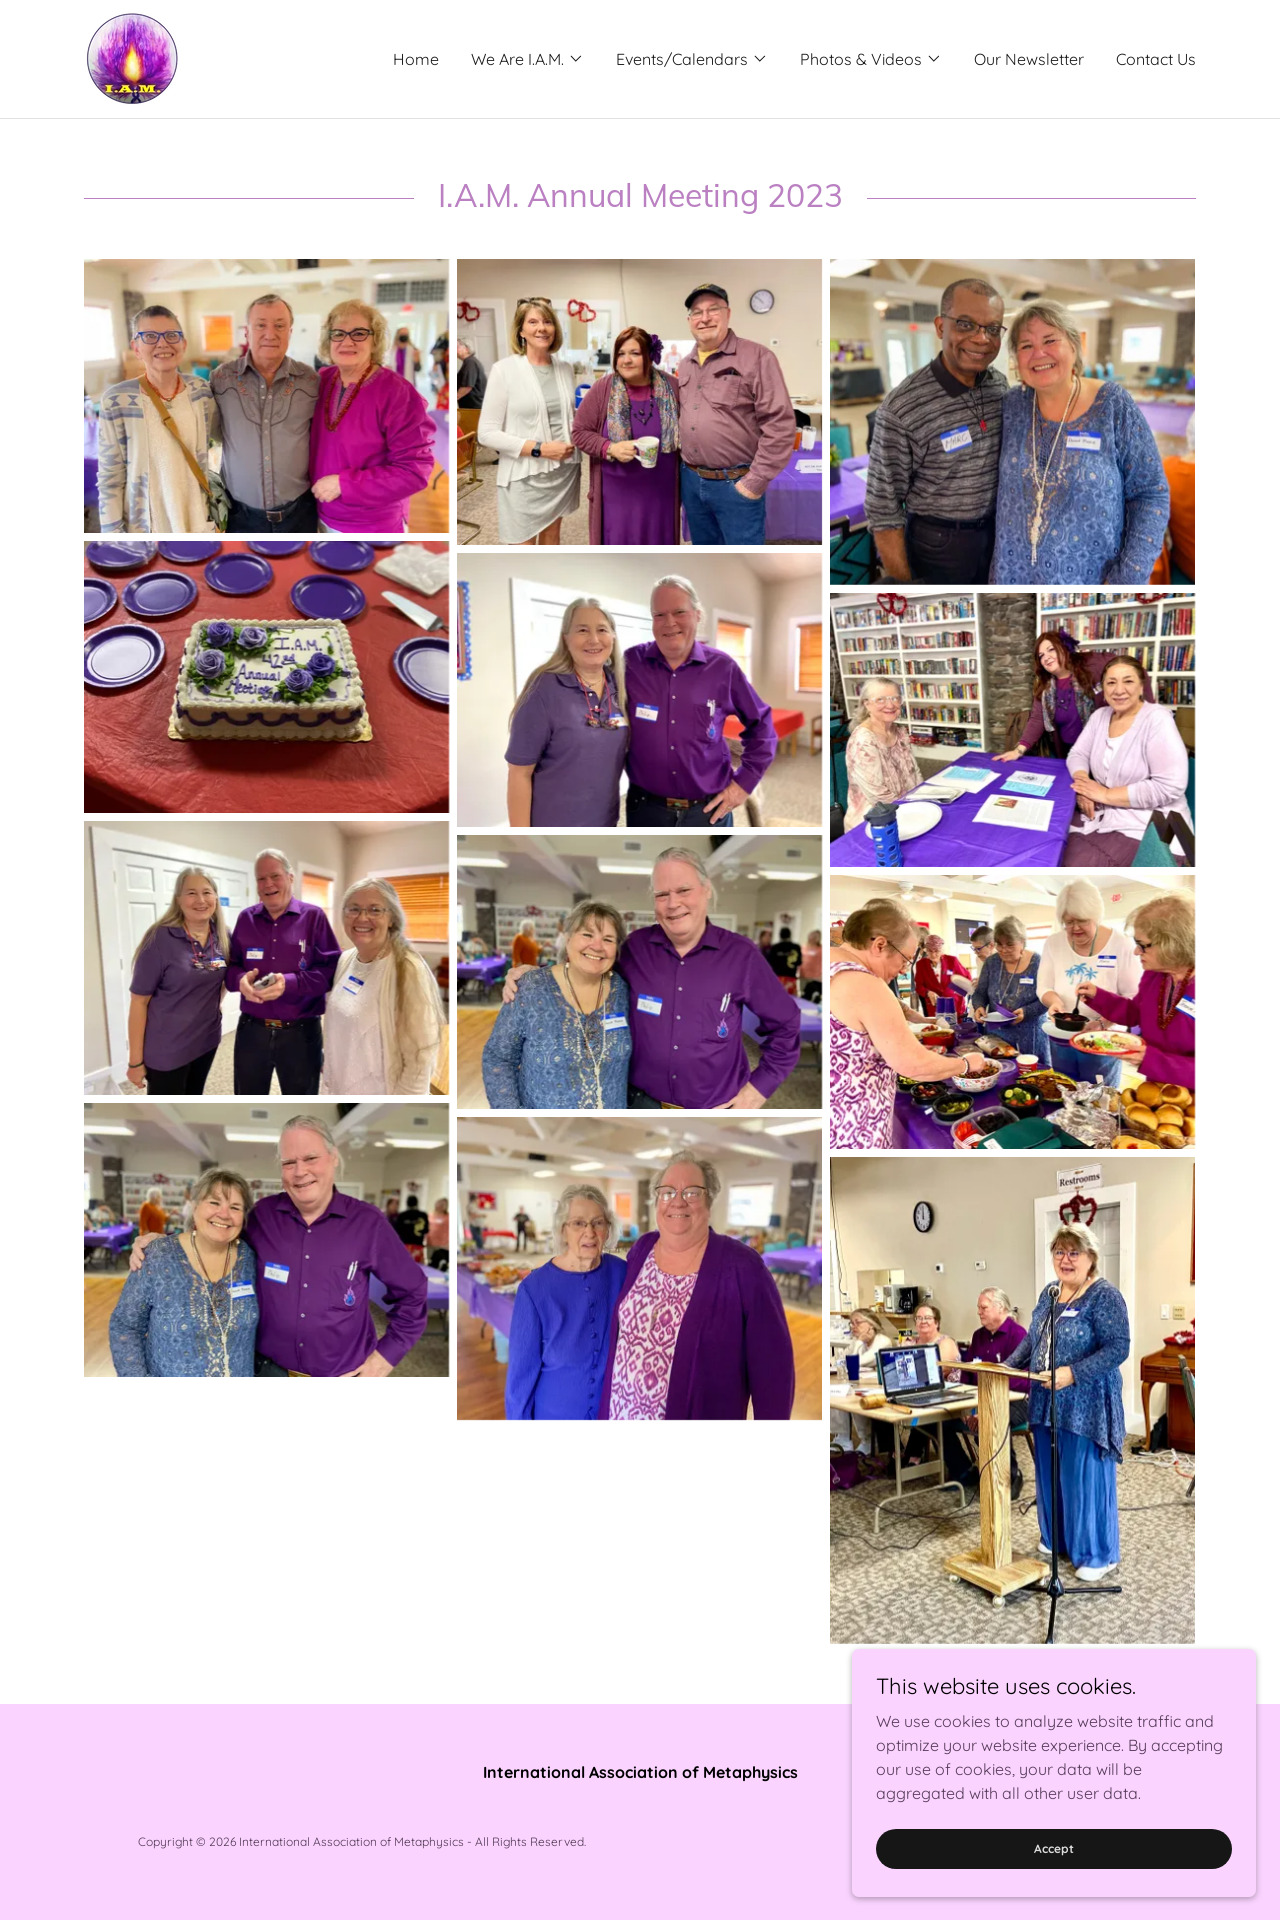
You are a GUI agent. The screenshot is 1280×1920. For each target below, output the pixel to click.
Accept (1056, 1848)
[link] (131, 57)
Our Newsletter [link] (1029, 59)
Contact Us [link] (1156, 59)
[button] (527, 59)
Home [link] (416, 59)
